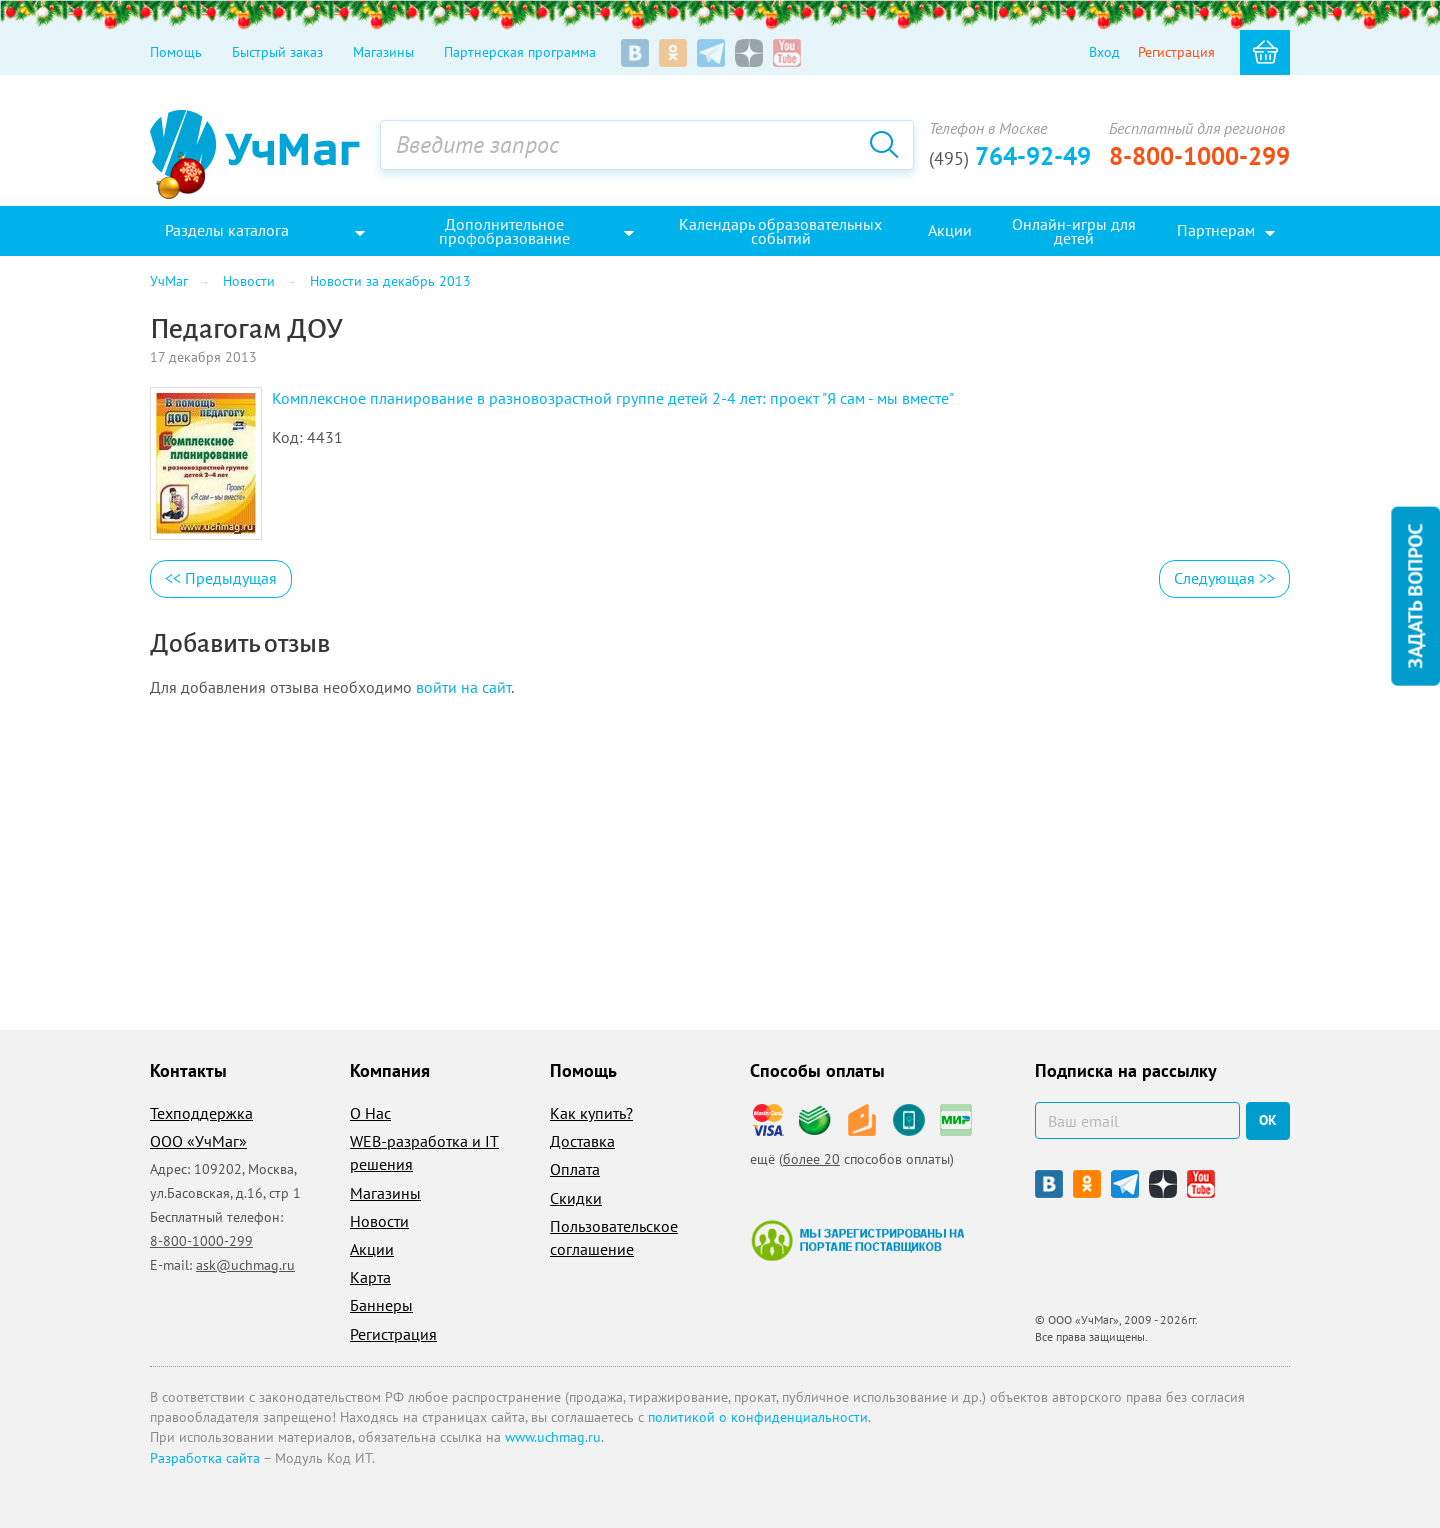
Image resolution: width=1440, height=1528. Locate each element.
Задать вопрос (1415, 596)
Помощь (176, 52)
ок (1268, 1120)
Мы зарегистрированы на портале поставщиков (857, 1240)
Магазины (383, 52)
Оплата (575, 1169)
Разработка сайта (205, 1458)
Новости (379, 1221)
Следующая (1224, 578)
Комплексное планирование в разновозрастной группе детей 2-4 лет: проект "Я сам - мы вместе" (613, 398)
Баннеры (381, 1305)
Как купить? (591, 1113)
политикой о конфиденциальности (758, 1417)
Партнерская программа (520, 52)
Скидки (576, 1198)
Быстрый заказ (277, 52)
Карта (370, 1277)
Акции (372, 1249)
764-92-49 (1010, 156)
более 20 (811, 1159)
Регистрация (1176, 52)
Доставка (582, 1141)
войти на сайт (463, 687)
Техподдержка (201, 1113)
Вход (1104, 52)
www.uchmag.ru (553, 1437)
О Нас (370, 1113)
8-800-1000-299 (1199, 156)
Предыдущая (221, 578)
